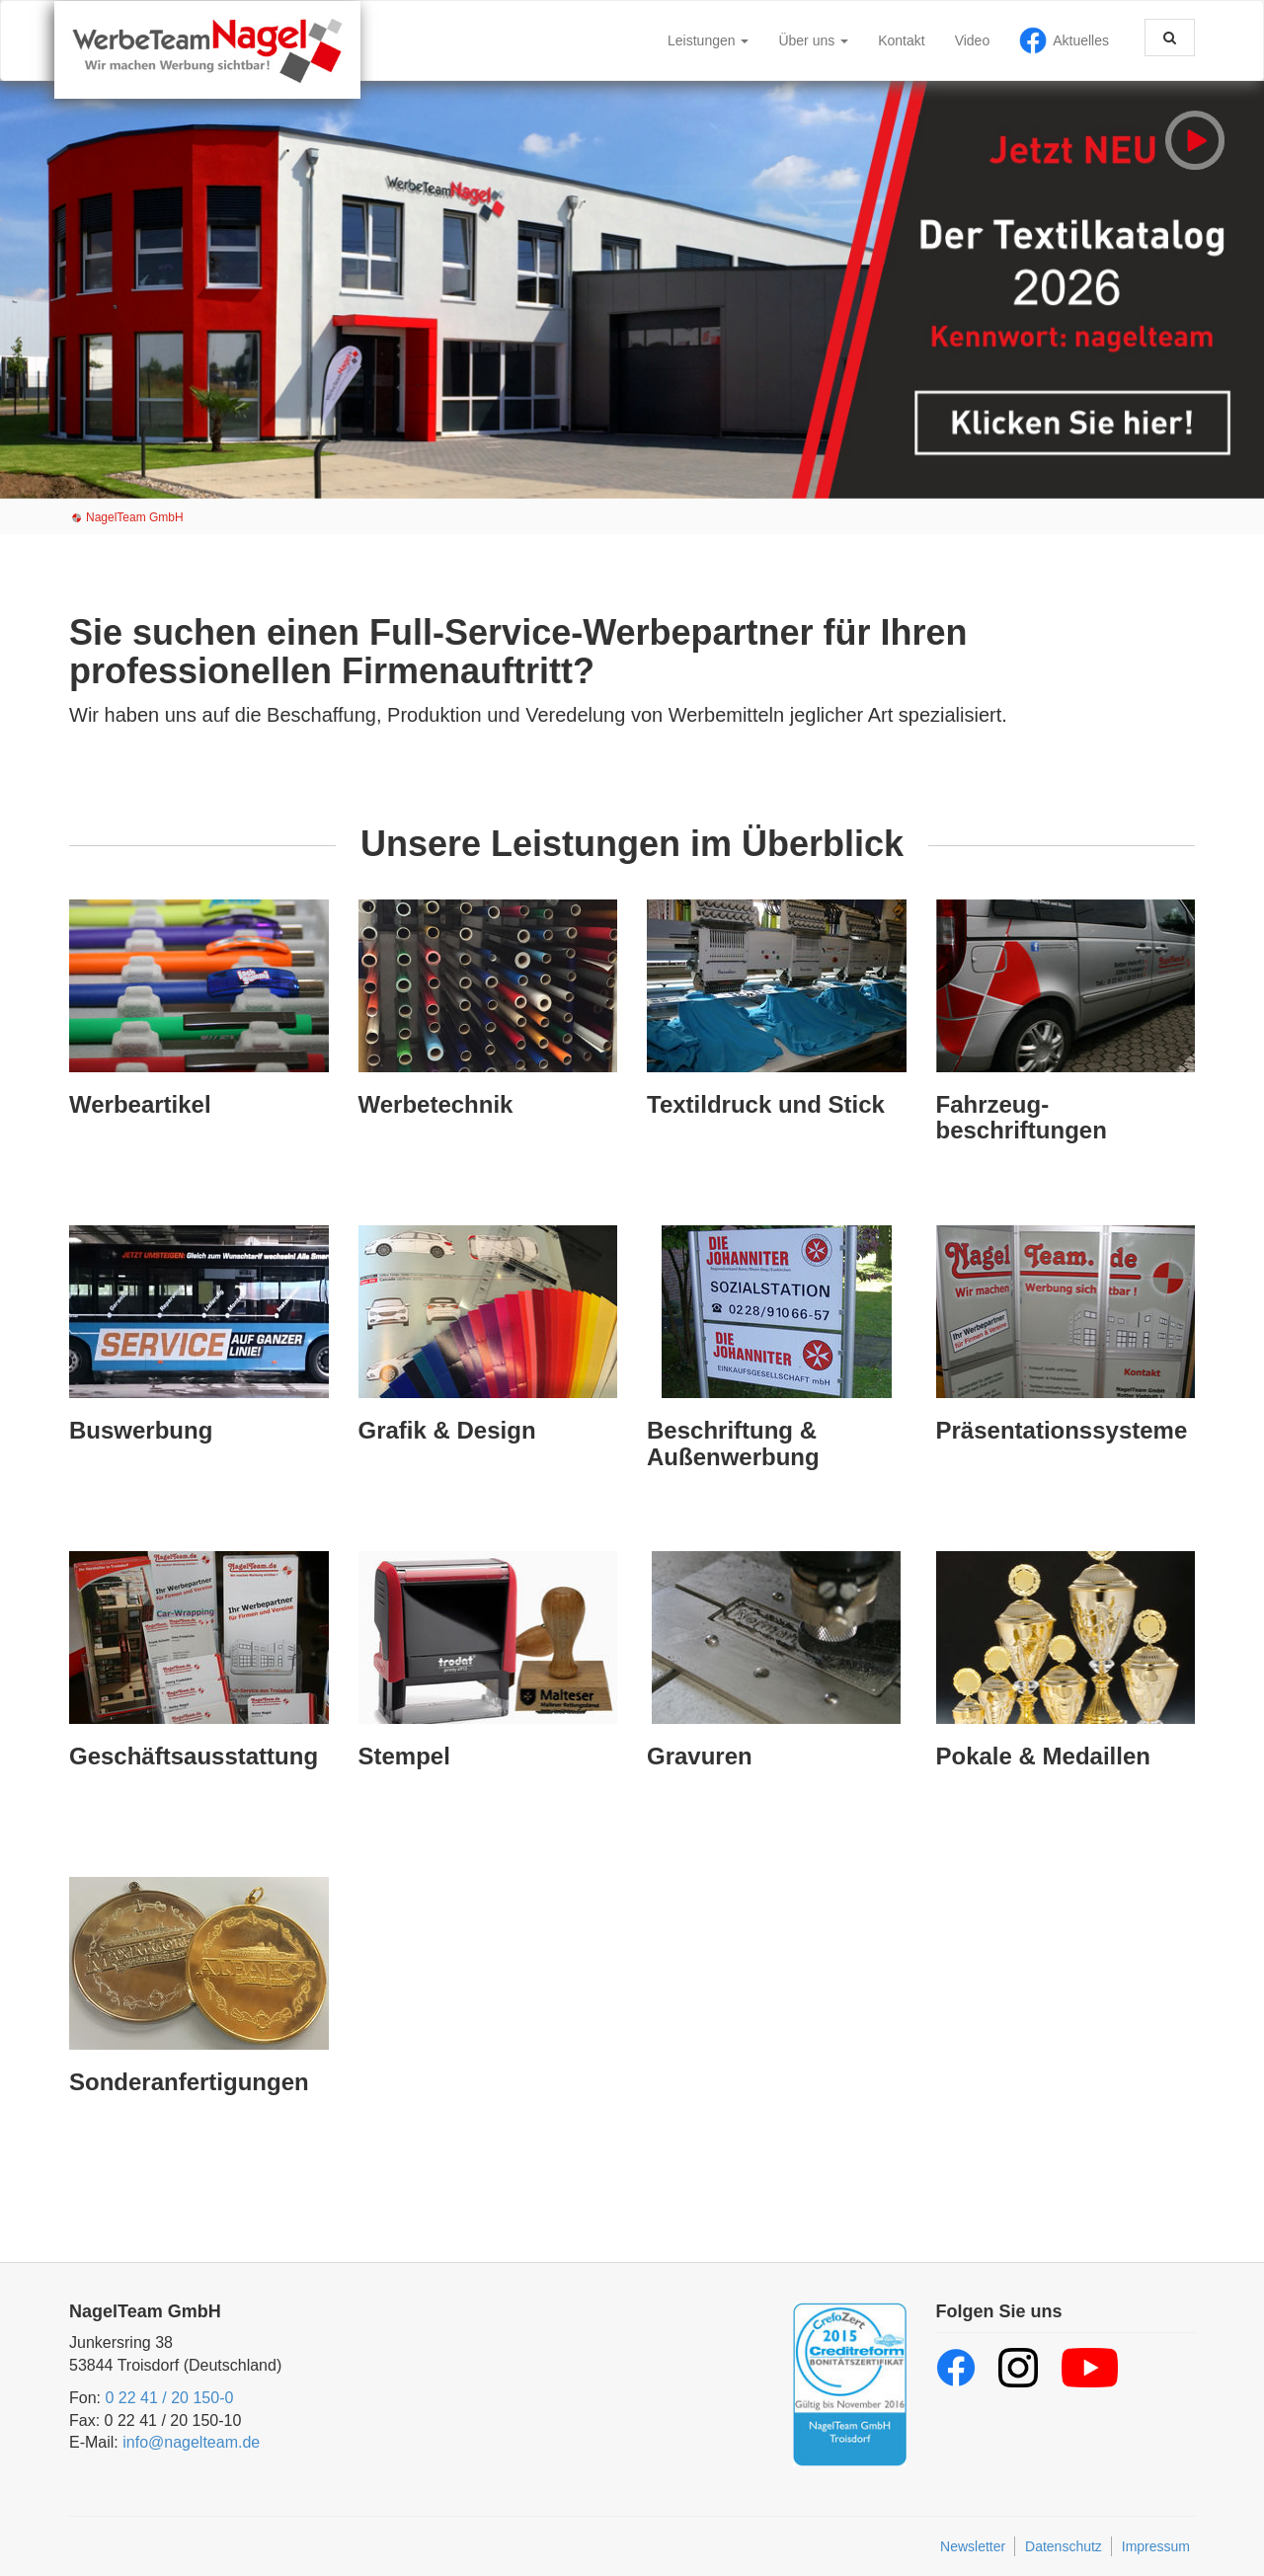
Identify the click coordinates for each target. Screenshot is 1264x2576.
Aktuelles (1081, 40)
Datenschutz (1063, 2546)
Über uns (813, 40)
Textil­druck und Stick (766, 1104)
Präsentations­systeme (1062, 1430)
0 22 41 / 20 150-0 (169, 2397)
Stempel (404, 1756)
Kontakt (901, 40)
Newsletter (972, 2546)
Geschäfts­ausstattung (193, 1756)
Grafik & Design (447, 1430)
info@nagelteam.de (191, 2442)
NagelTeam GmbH (135, 517)
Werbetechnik (436, 1104)
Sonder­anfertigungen (189, 2082)
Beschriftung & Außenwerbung (733, 1443)
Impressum (1156, 2546)
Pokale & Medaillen (1043, 1756)
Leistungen (708, 40)
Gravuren (699, 1756)
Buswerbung (140, 1430)
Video (972, 40)
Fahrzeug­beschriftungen (1021, 1117)
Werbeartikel (140, 1104)
